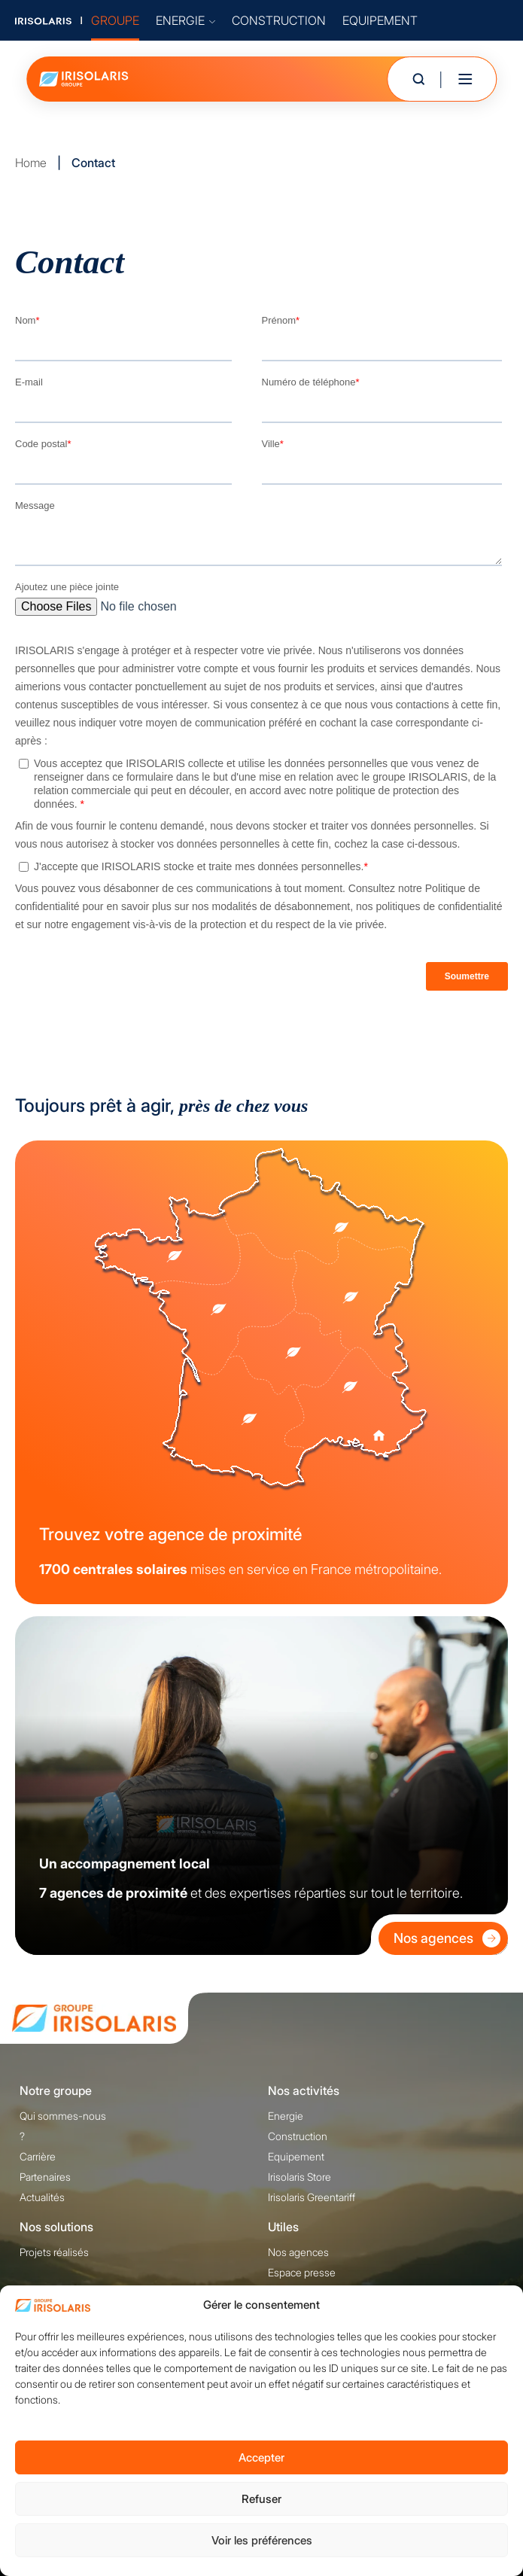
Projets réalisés (54, 2252)
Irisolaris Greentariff (311, 2197)
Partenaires (45, 2176)
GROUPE (115, 20)
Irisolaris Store (299, 2176)
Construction (297, 2136)
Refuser (261, 2499)
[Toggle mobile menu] (465, 79)
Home (31, 162)
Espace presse (302, 2272)
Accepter (261, 2457)
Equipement (296, 2156)
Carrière (38, 2156)
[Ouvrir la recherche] (418, 79)
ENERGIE (185, 20)
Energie (285, 2115)
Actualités (42, 2197)
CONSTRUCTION (279, 20)
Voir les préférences (261, 2540)
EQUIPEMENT (380, 20)
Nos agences (447, 1938)
